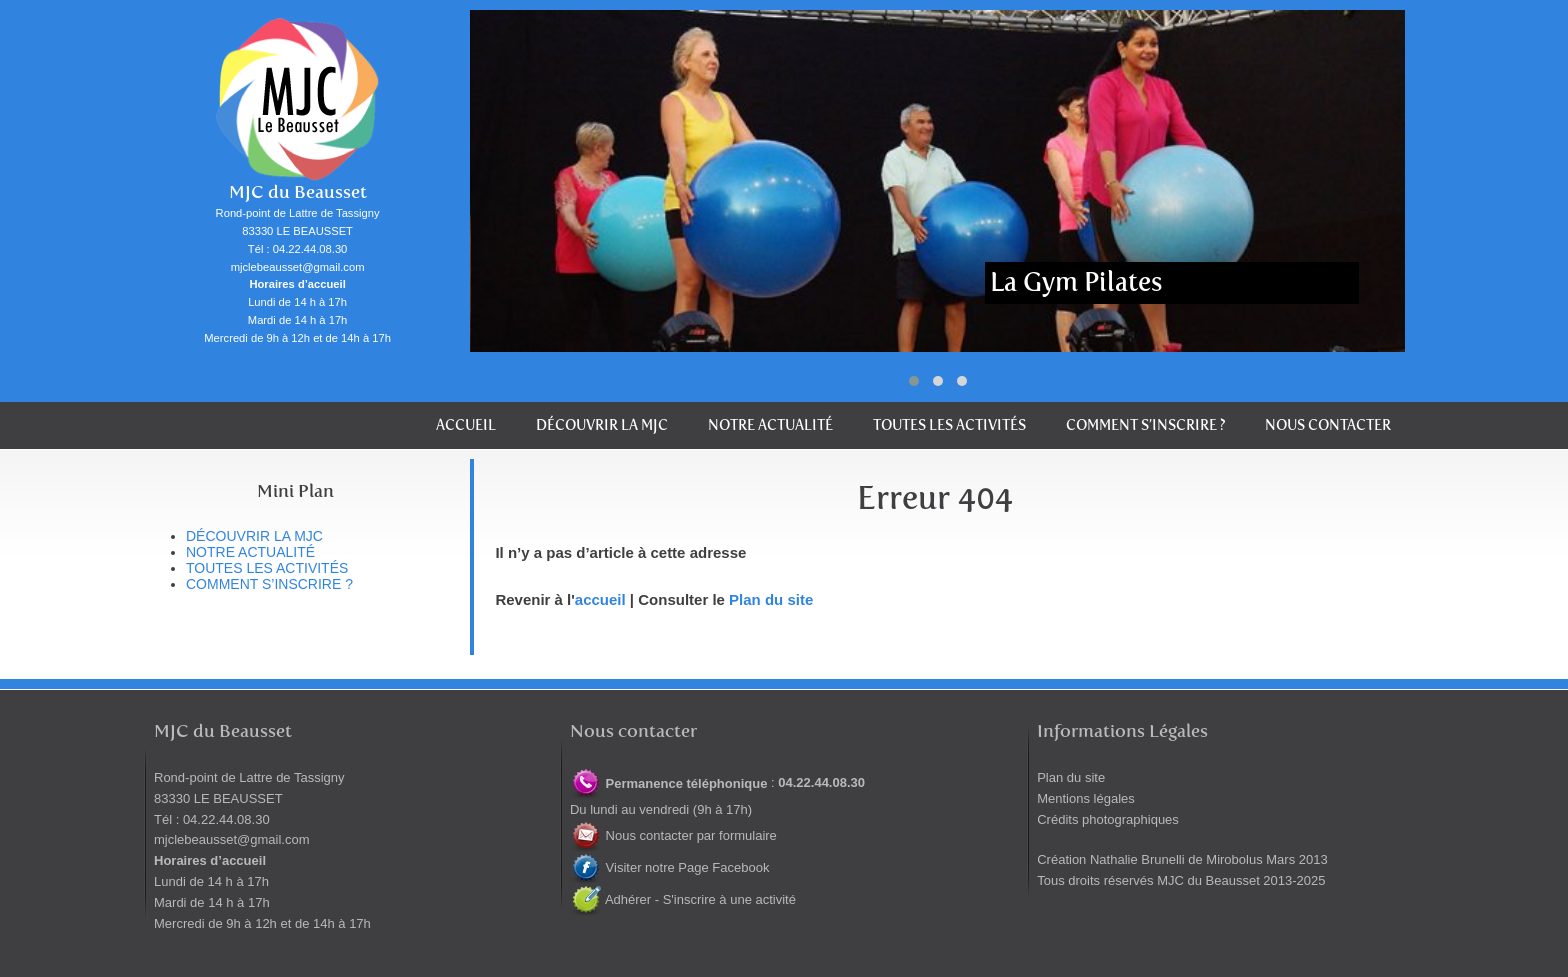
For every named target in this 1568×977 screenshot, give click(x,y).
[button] (914, 381)
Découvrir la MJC (602, 425)
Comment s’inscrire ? (1145, 425)
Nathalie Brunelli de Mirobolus (1176, 859)
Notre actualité (770, 425)
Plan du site (771, 599)
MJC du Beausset (298, 192)
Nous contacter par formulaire (673, 835)
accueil (600, 599)
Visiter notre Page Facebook (669, 867)
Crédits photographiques (1108, 819)
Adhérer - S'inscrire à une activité (683, 899)
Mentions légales (1086, 798)
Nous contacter (1328, 425)
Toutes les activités (949, 425)
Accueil (466, 425)
